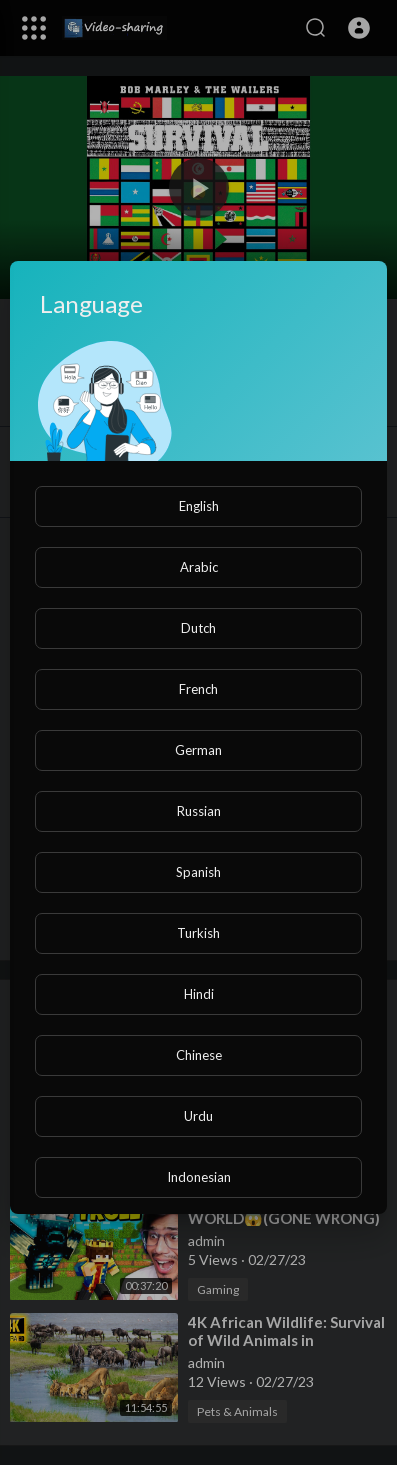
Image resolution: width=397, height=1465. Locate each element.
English (199, 506)
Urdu (198, 1116)
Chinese (199, 1055)
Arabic (199, 567)
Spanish (198, 872)
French (198, 689)
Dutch (198, 628)
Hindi (199, 994)
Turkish (198, 933)
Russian (199, 811)
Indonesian (199, 1177)
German (198, 750)
